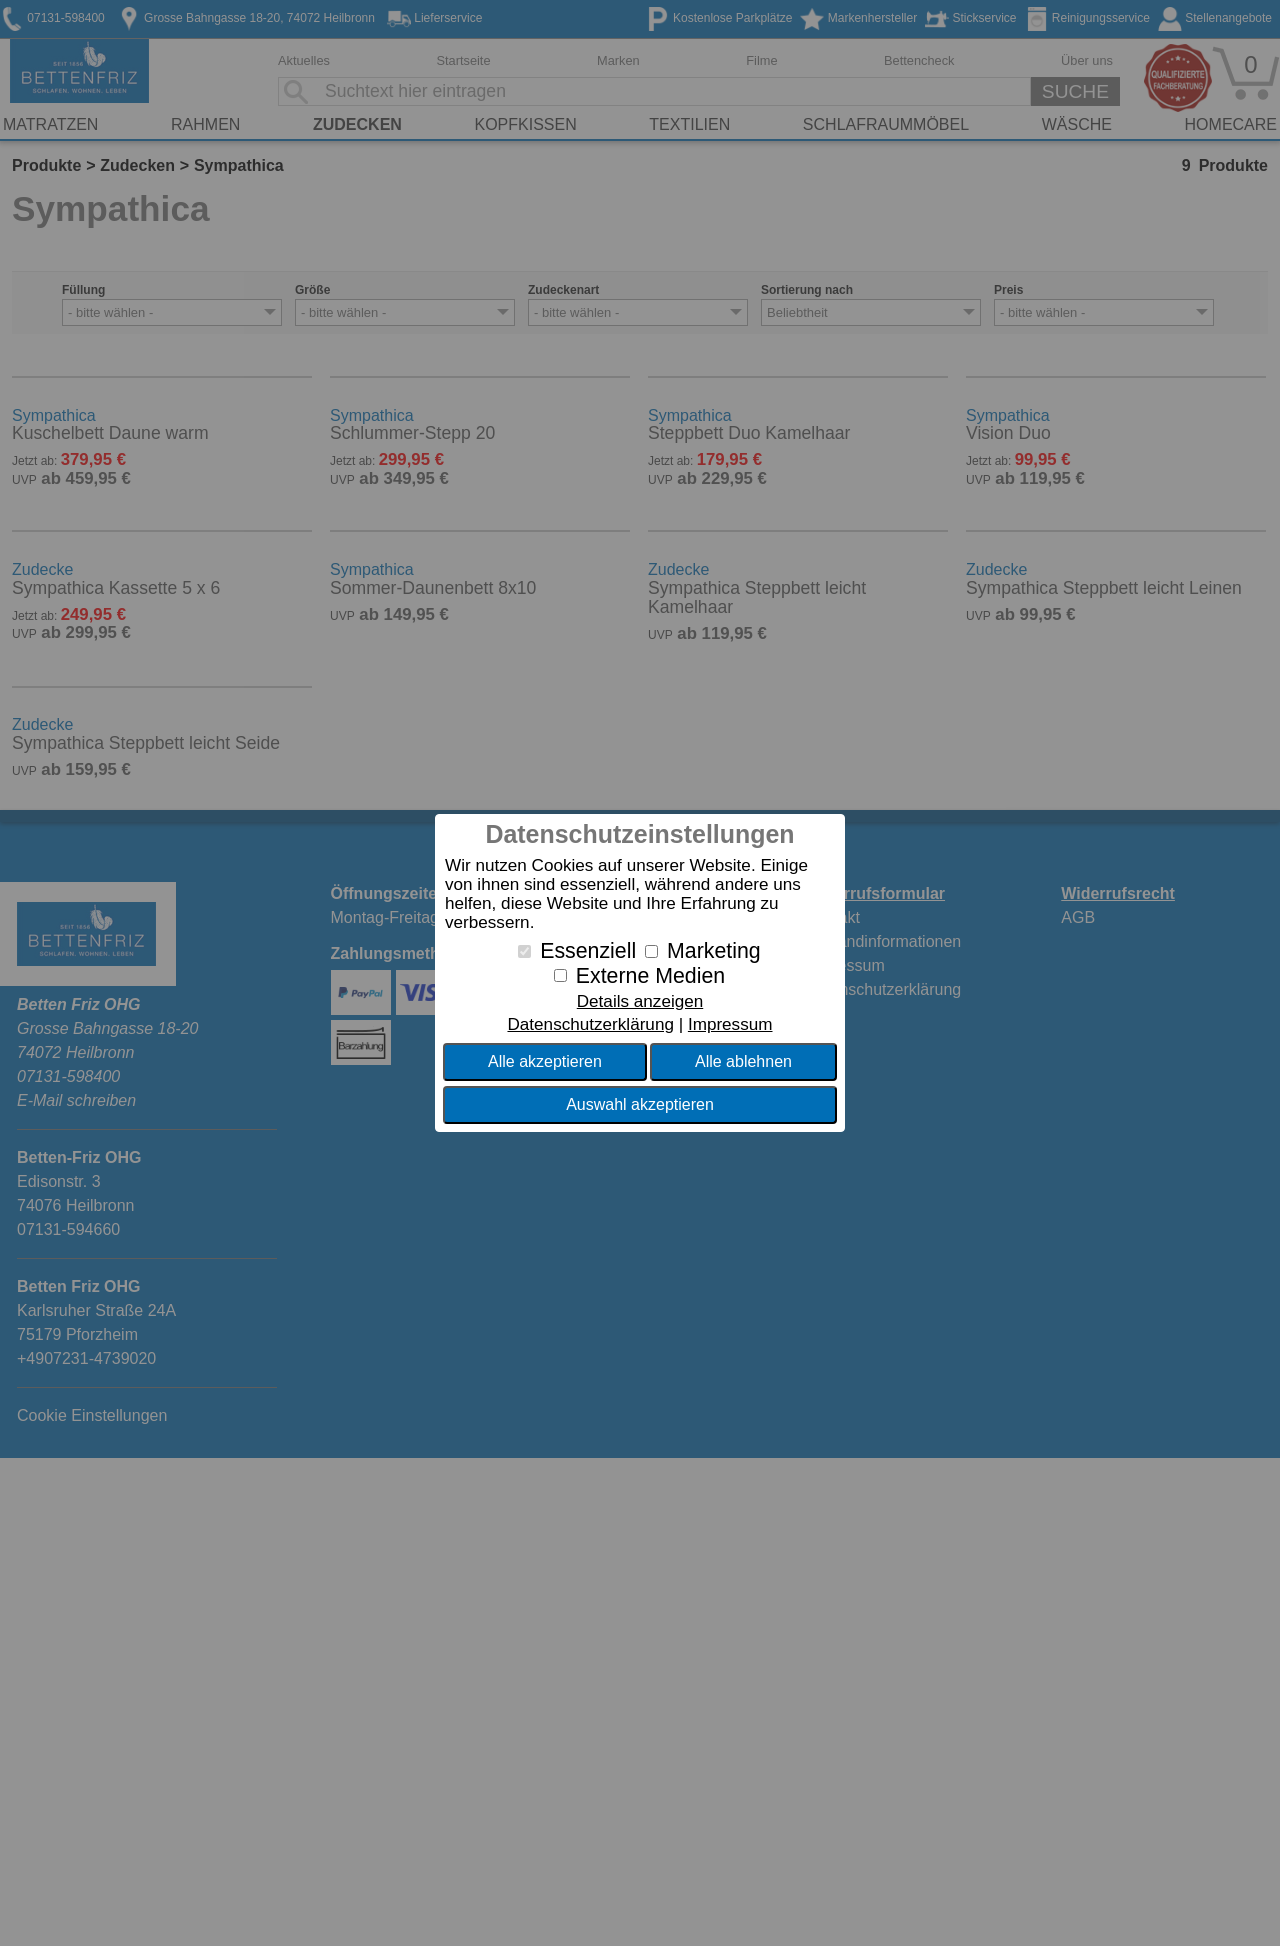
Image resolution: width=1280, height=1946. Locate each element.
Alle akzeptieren (545, 1061)
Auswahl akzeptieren (640, 1104)
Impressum (730, 1024)
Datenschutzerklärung (590, 1024)
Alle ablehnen (743, 1061)
